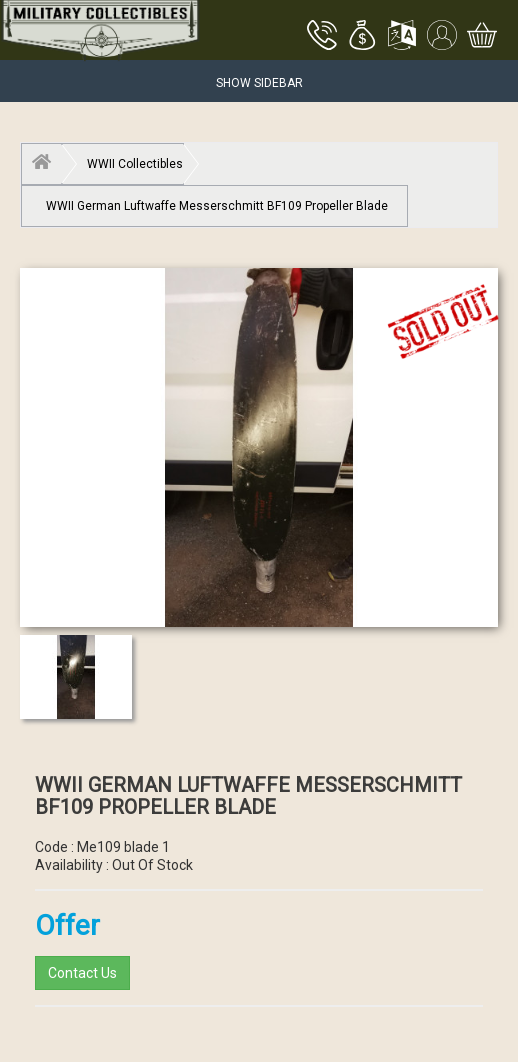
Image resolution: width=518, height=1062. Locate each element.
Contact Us (82, 973)
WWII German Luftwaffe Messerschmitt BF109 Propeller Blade (217, 206)
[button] (362, 37)
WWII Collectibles (135, 164)
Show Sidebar (259, 83)
